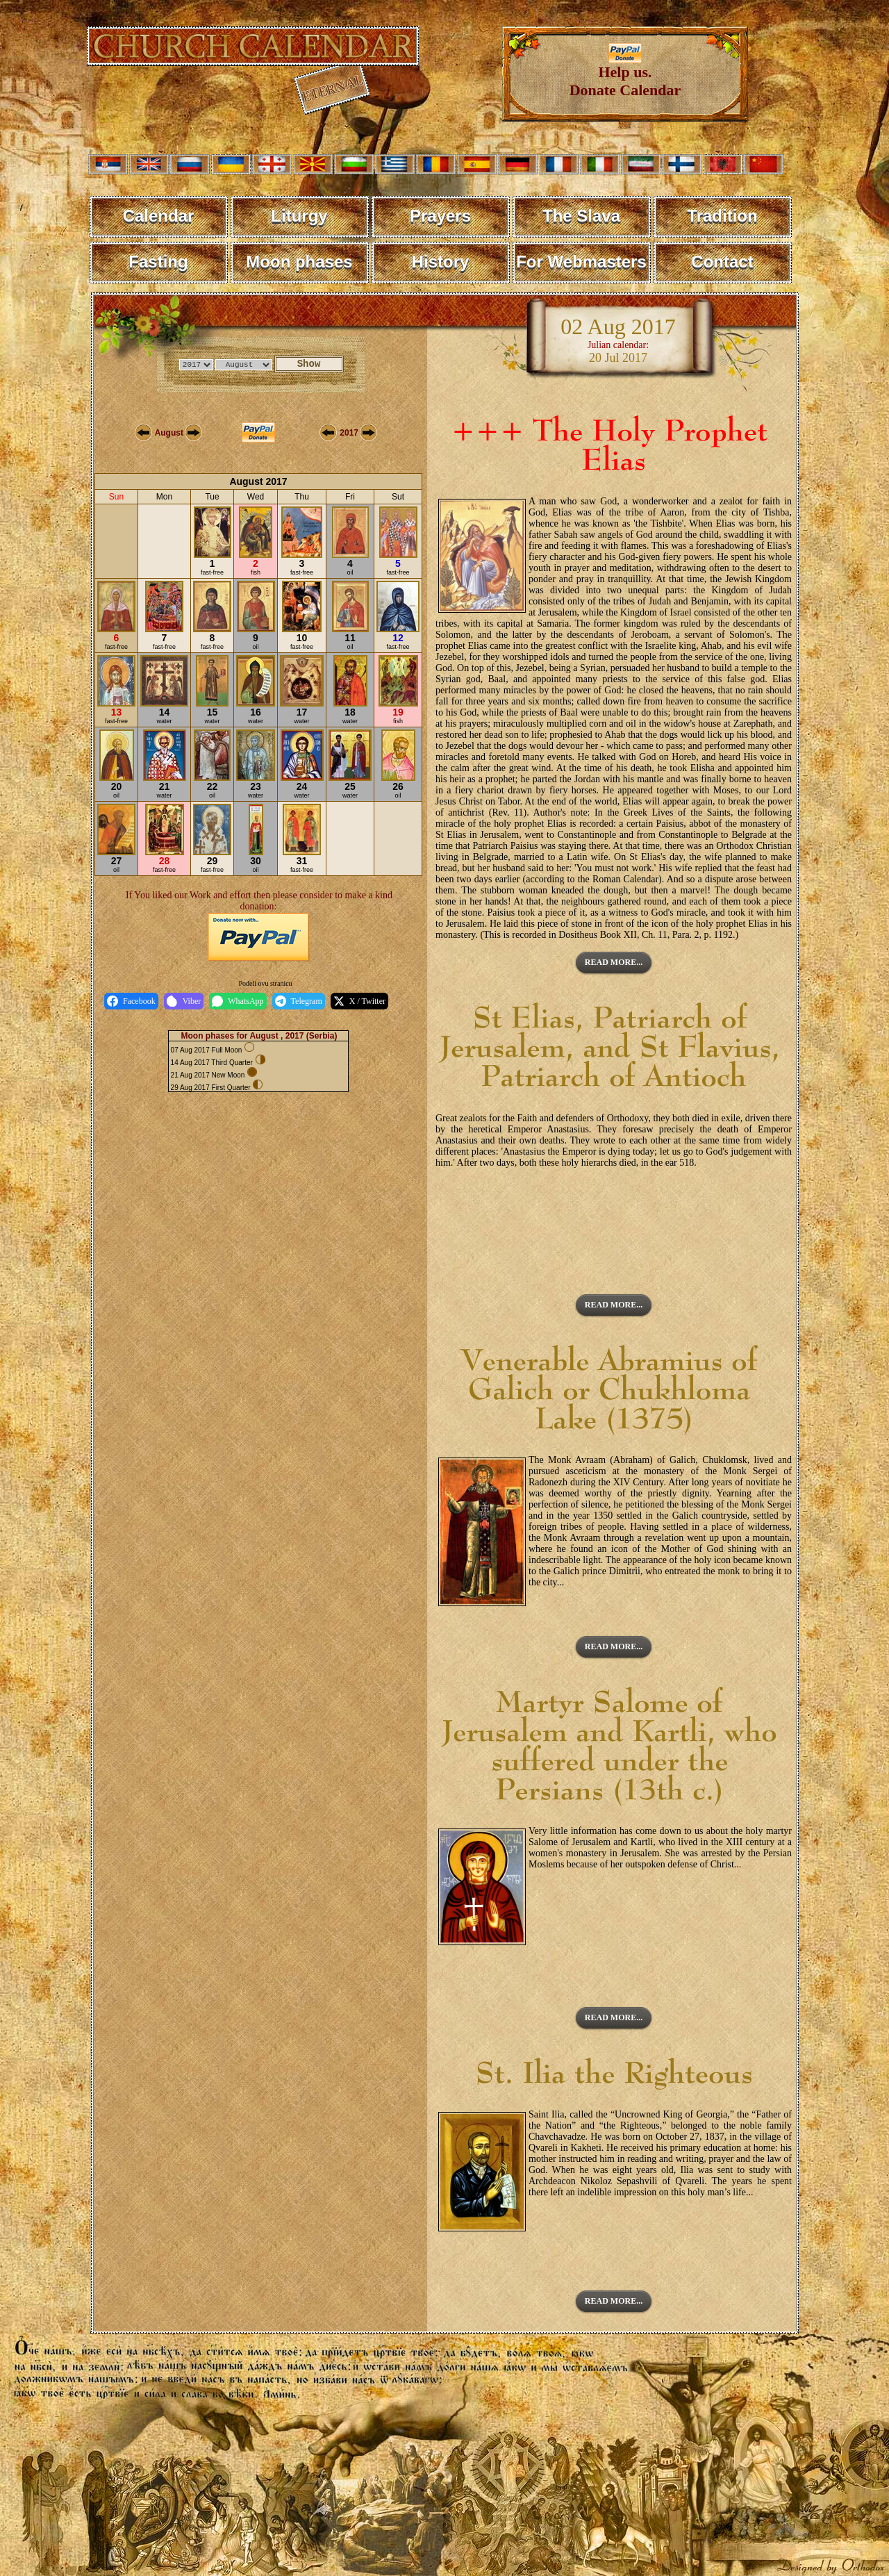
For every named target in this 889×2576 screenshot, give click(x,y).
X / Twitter (359, 1001)
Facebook (131, 1001)
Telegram (298, 1001)
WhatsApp (237, 1001)
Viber (184, 1001)
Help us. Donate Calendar (625, 74)
